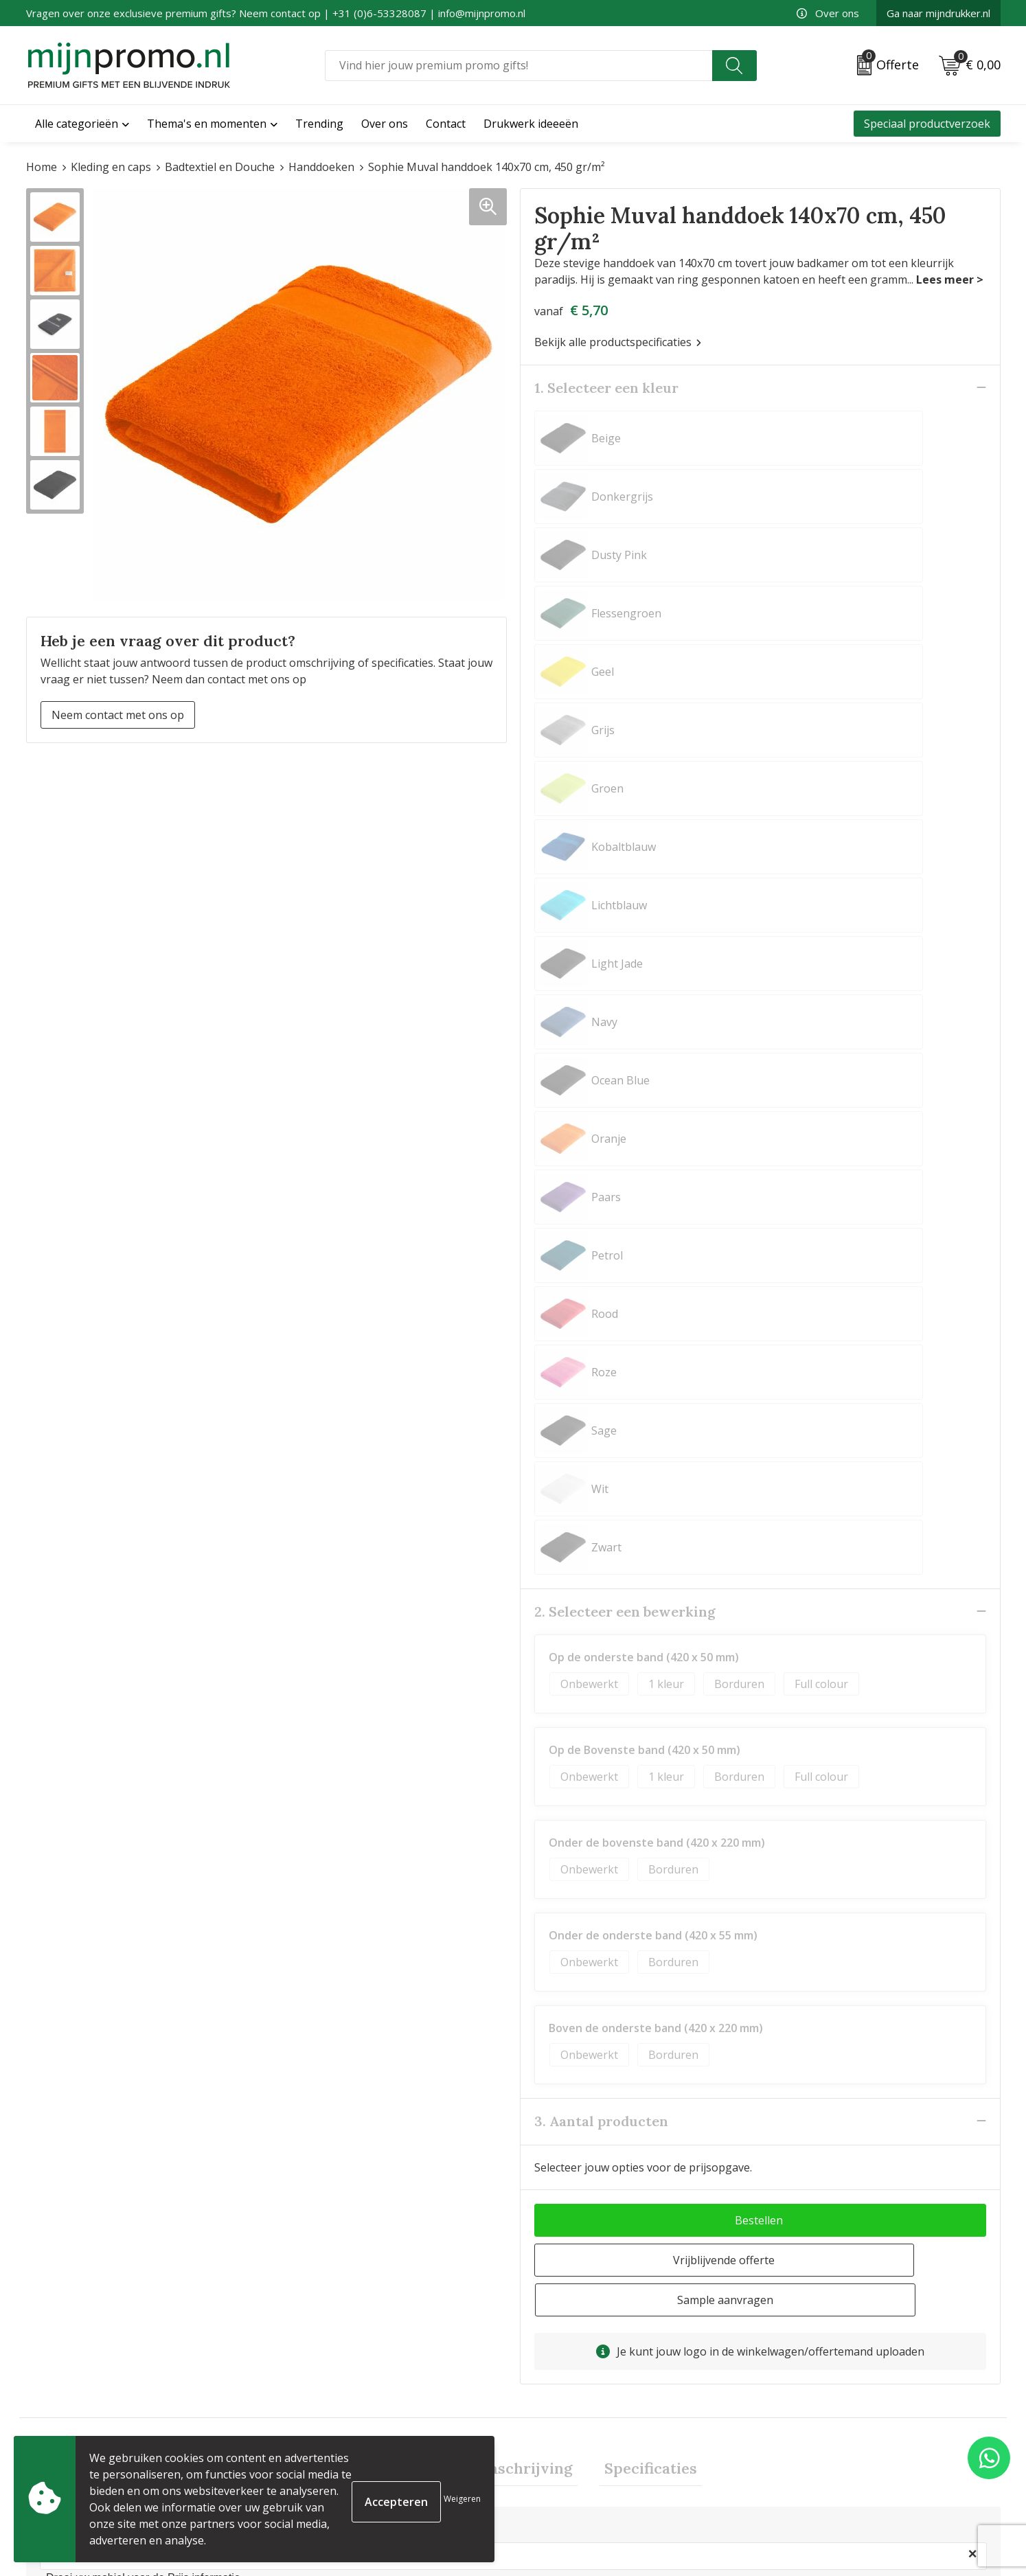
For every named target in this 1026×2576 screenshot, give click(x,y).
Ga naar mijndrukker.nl (938, 13)
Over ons (828, 13)
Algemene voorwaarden (827, 2406)
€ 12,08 (810, 2250)
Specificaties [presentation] (639, 1671)
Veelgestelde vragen (325, 2428)
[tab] (395, 1672)
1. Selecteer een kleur (606, 387)
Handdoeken (321, 166)
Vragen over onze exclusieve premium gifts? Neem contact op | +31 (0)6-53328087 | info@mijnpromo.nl (275, 13)
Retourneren (553, 2472)
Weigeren (462, 2499)
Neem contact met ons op (118, 714)
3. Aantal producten (601, 1361)
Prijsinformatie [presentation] (395, 1671)
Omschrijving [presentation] (522, 1671)
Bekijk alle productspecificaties (617, 341)
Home (41, 166)
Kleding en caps (111, 166)
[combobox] (518, 65)
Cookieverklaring (810, 2428)
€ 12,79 (323, 2270)
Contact (540, 2406)
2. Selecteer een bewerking (625, 851)
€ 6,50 (562, 2250)
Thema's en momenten (206, 123)
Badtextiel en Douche (220, 166)
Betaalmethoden (563, 2450)
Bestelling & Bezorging (579, 2428)
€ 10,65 (80, 2250)
